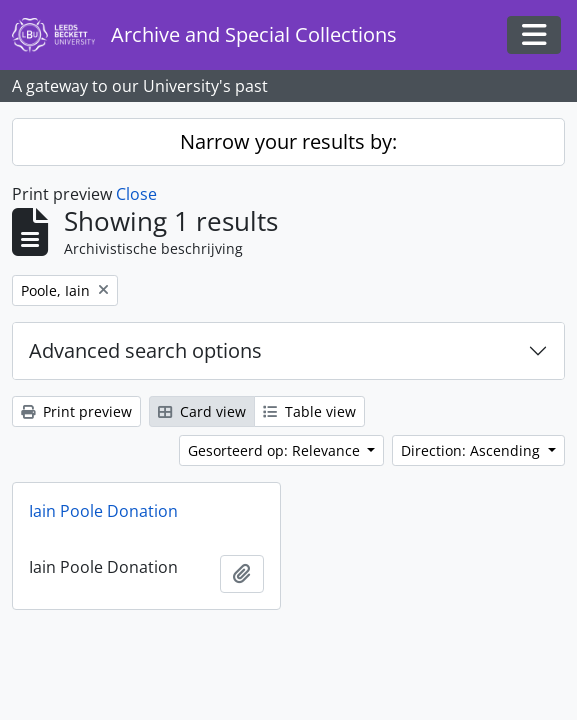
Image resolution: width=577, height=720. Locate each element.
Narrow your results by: (288, 141)
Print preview (76, 411)
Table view (309, 411)
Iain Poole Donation (103, 511)
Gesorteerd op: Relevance (276, 450)
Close (136, 194)
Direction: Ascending (472, 450)
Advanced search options (145, 350)
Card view (202, 411)
